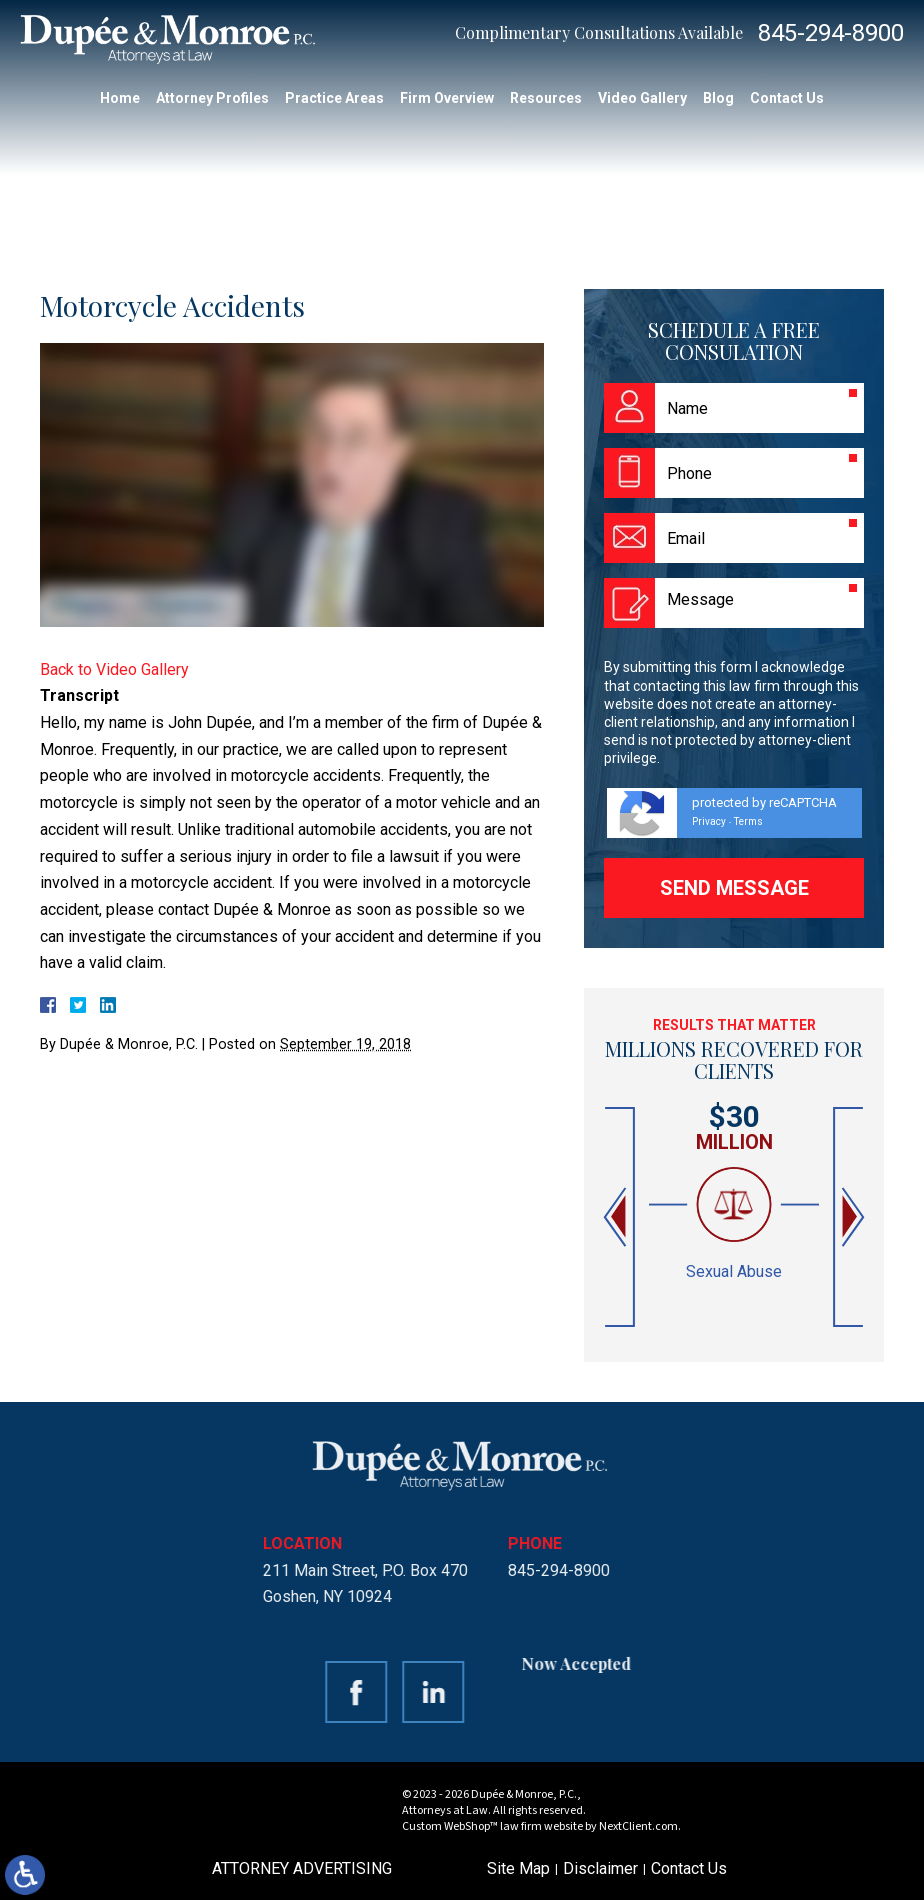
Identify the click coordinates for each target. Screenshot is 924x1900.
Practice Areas (334, 98)
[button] (617, 1217)
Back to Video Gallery (114, 669)
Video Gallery (642, 98)
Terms (748, 821)
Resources (546, 98)
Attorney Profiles (212, 98)
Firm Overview (447, 98)
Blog (718, 98)
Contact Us (787, 98)
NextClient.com (638, 1826)
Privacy (709, 821)
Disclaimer (600, 1868)
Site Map (518, 1868)
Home (120, 98)
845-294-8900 (831, 33)
